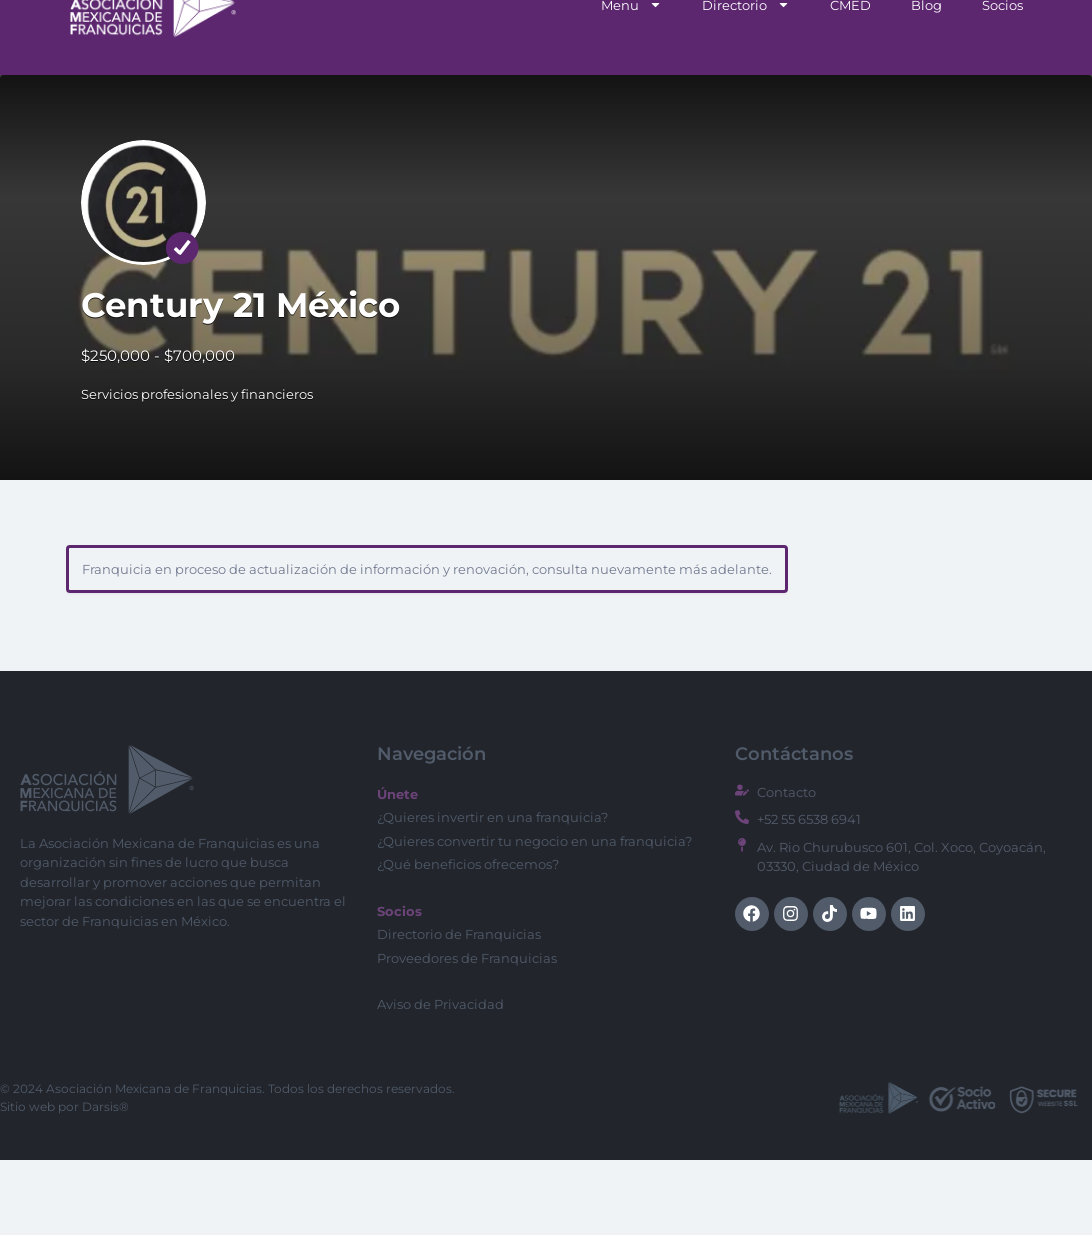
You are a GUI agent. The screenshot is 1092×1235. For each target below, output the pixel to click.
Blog (926, 80)
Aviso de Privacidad (440, 1079)
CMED (850, 80)
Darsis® (105, 1181)
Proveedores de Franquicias (467, 1033)
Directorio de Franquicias (459, 1009)
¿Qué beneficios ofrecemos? (468, 939)
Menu (631, 79)
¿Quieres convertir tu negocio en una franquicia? (534, 916)
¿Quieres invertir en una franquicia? (492, 892)
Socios (1002, 80)
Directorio (746, 79)
